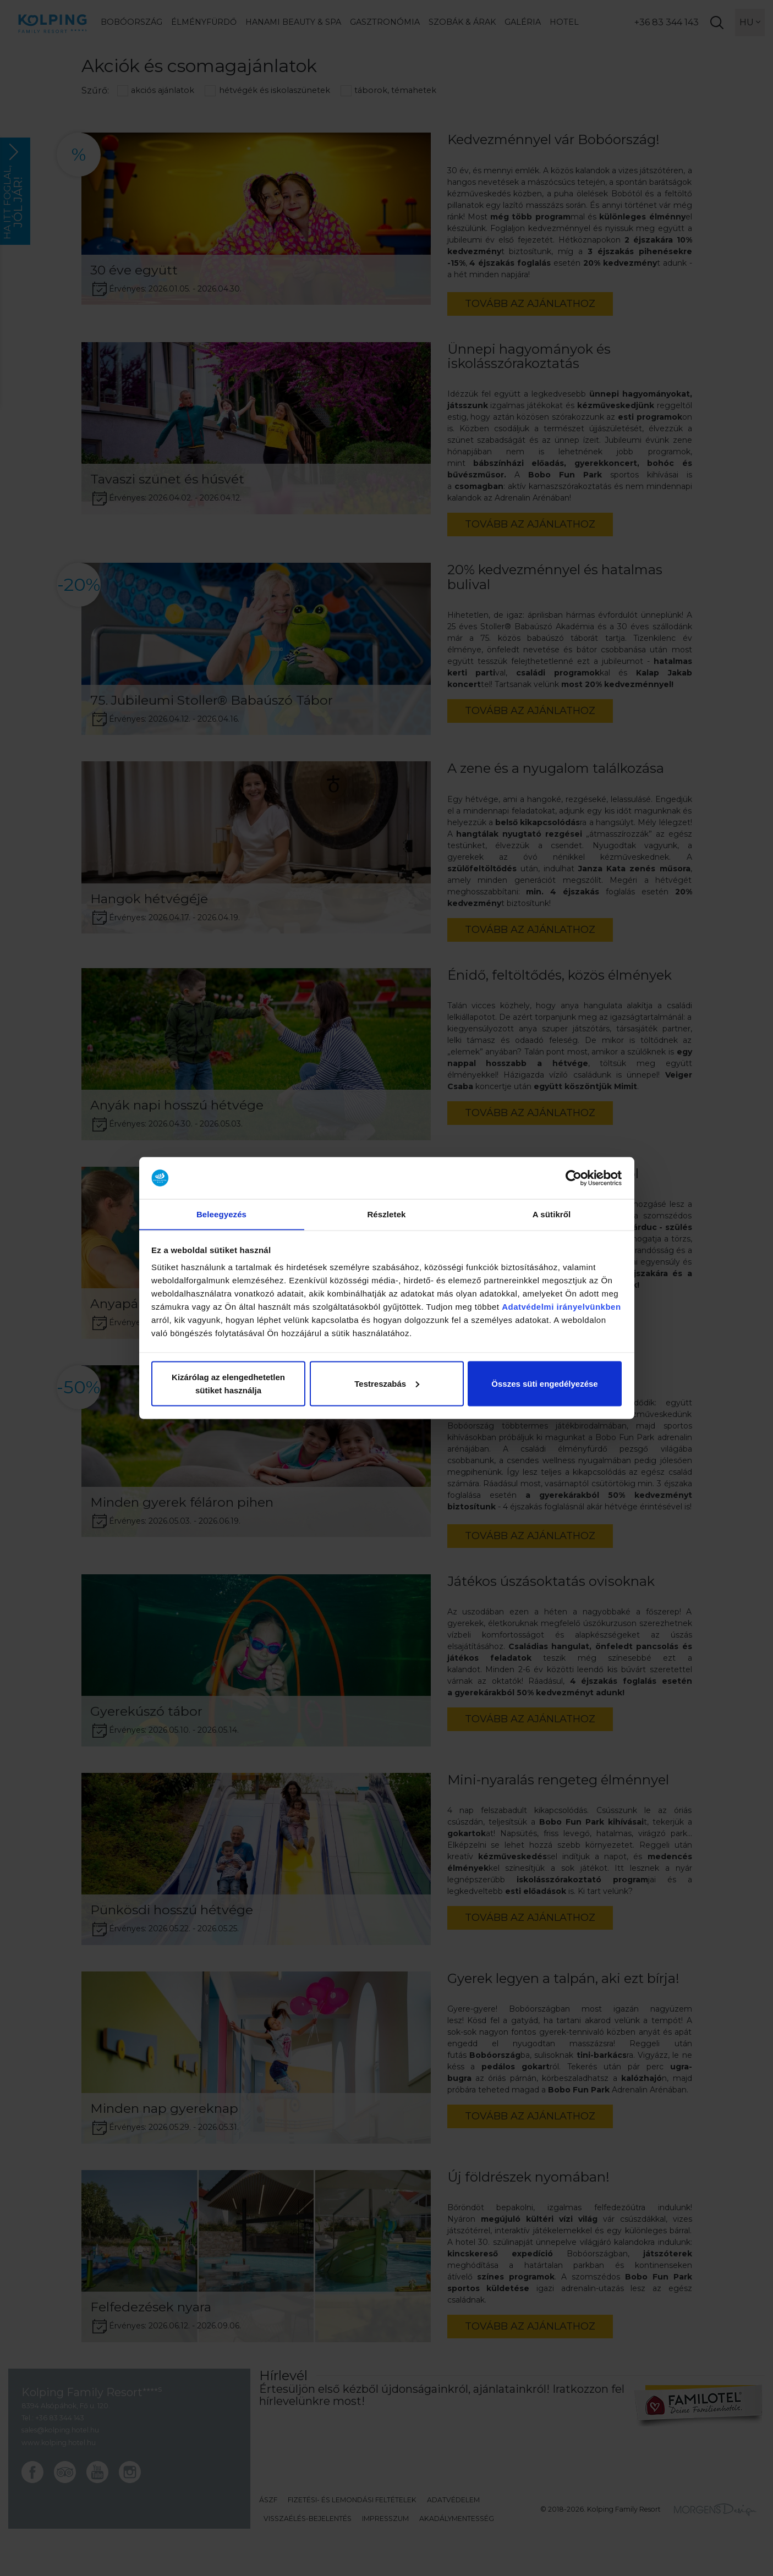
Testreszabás (386, 1383)
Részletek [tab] (386, 1213)
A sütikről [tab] (552, 1213)
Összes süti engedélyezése (544, 1383)
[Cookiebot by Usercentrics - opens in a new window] (573, 1177)
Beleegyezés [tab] (221, 1213)
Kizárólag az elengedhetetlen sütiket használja (228, 1383)
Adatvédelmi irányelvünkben (561, 1306)
